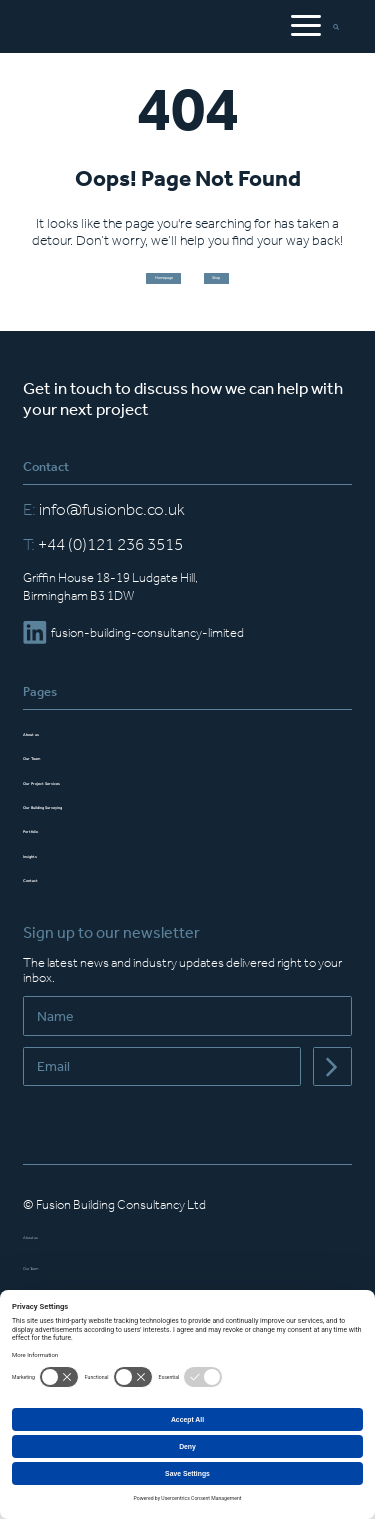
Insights (45, 874)
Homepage (136, 289)
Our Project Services (80, 801)
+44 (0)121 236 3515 (103, 565)
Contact (46, 898)
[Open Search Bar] (342, 28)
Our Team (50, 777)
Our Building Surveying (87, 825)
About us (48, 752)
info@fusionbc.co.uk (104, 530)
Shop (254, 289)
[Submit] (332, 1088)
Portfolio (47, 850)
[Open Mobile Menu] (304, 27)
